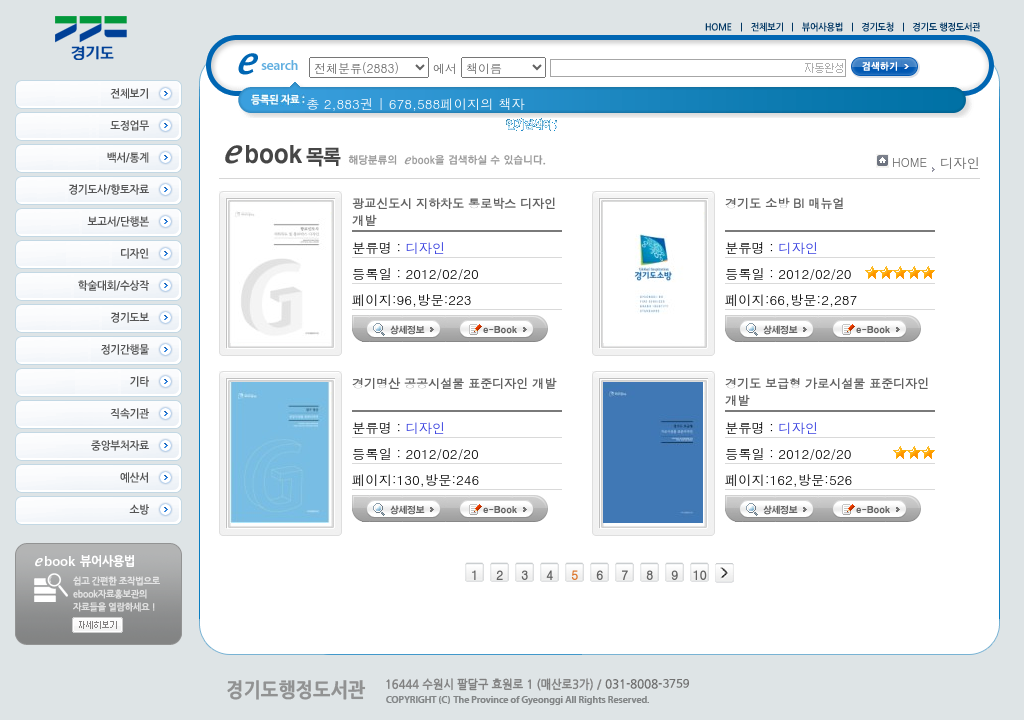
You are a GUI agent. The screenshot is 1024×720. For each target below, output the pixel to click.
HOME (909, 161)
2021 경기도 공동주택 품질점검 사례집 (743, 129)
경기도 (590, 129)
